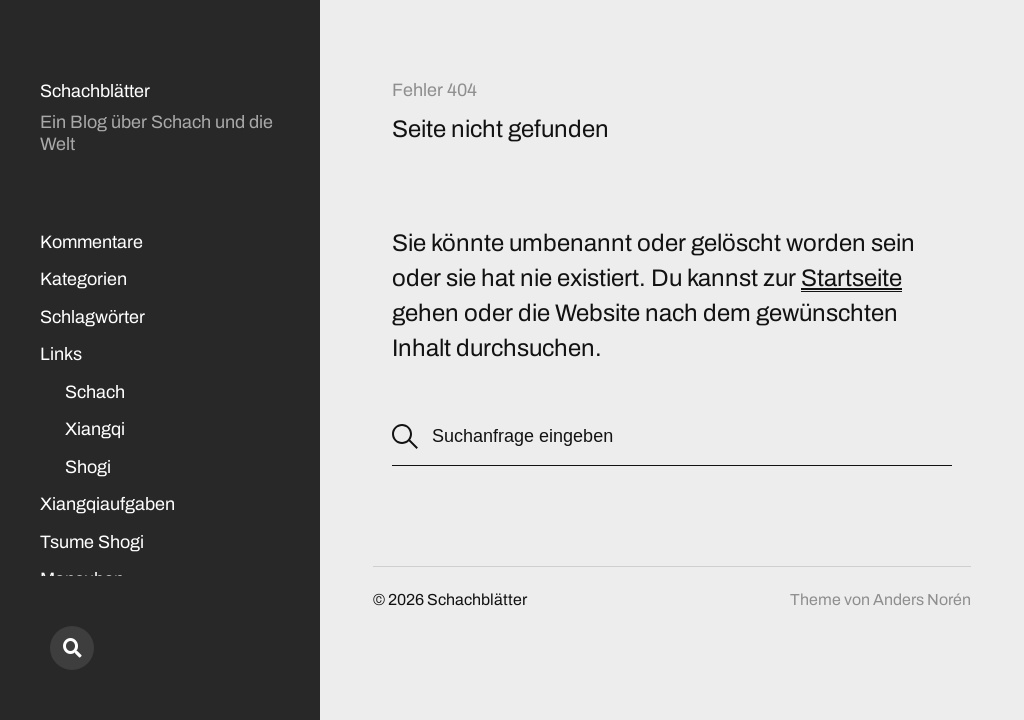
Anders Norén (922, 599)
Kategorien (83, 279)
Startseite (851, 278)
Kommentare (91, 242)
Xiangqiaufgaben (107, 504)
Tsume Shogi (92, 542)
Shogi (88, 467)
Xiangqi (95, 429)
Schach (95, 392)
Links (61, 354)
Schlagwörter (92, 317)
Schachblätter (95, 91)
